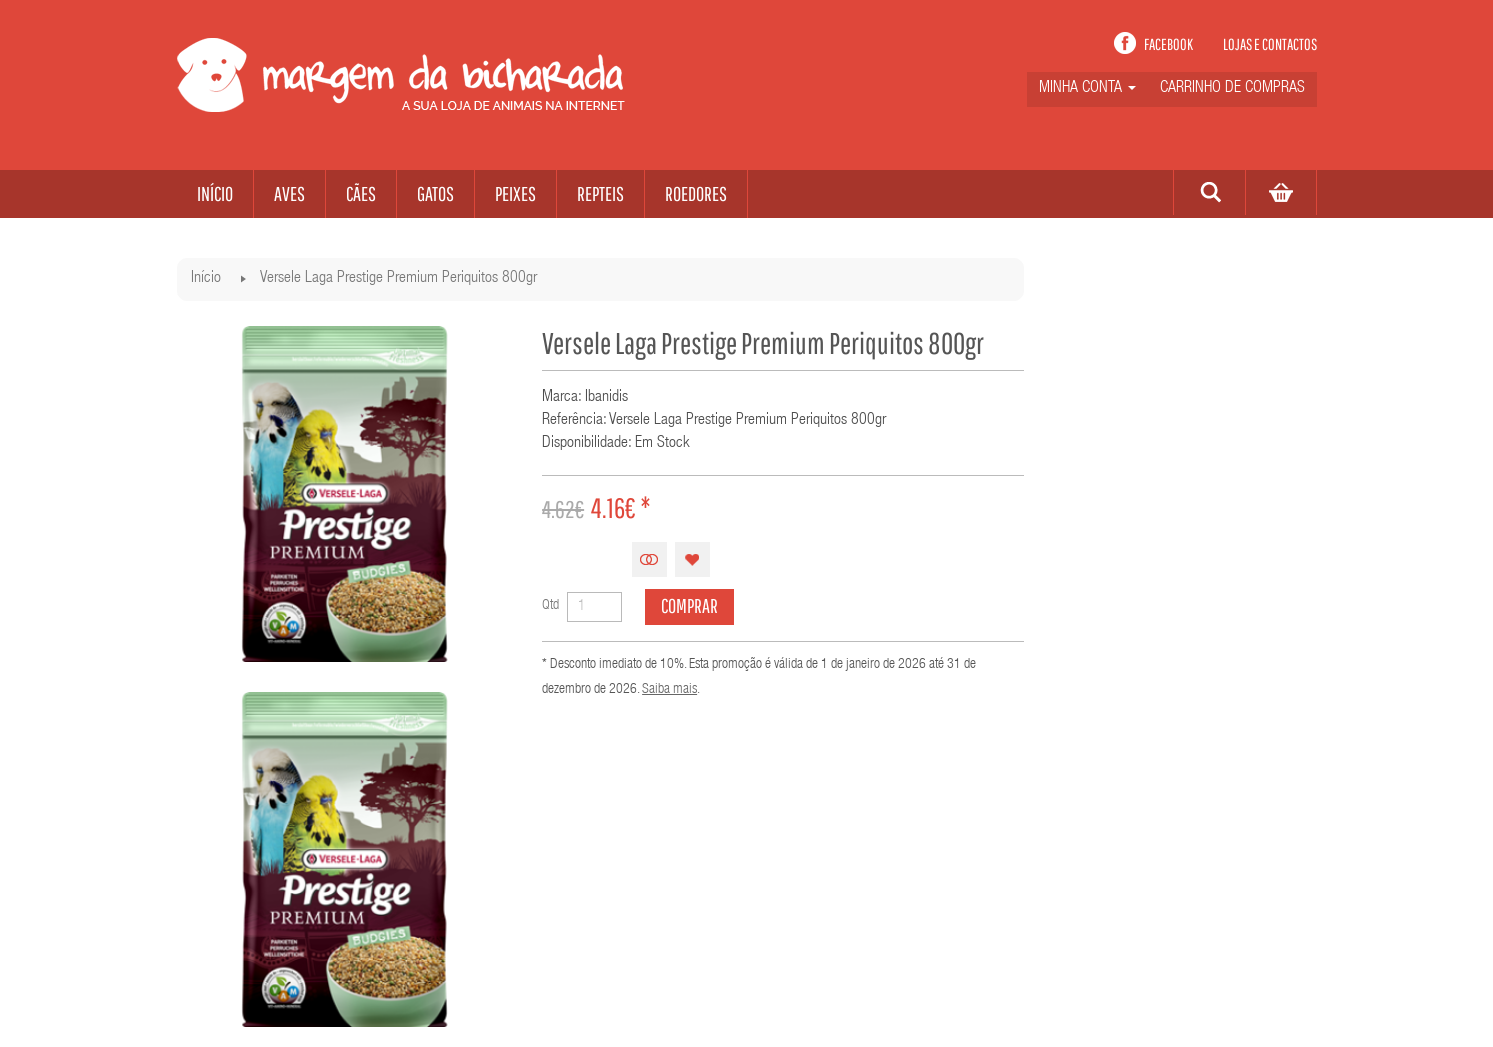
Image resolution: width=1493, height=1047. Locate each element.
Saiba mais (669, 690)
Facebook (1168, 44)
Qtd (550, 606)
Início (206, 279)
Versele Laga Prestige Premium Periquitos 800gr (398, 279)
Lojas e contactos (1270, 44)
